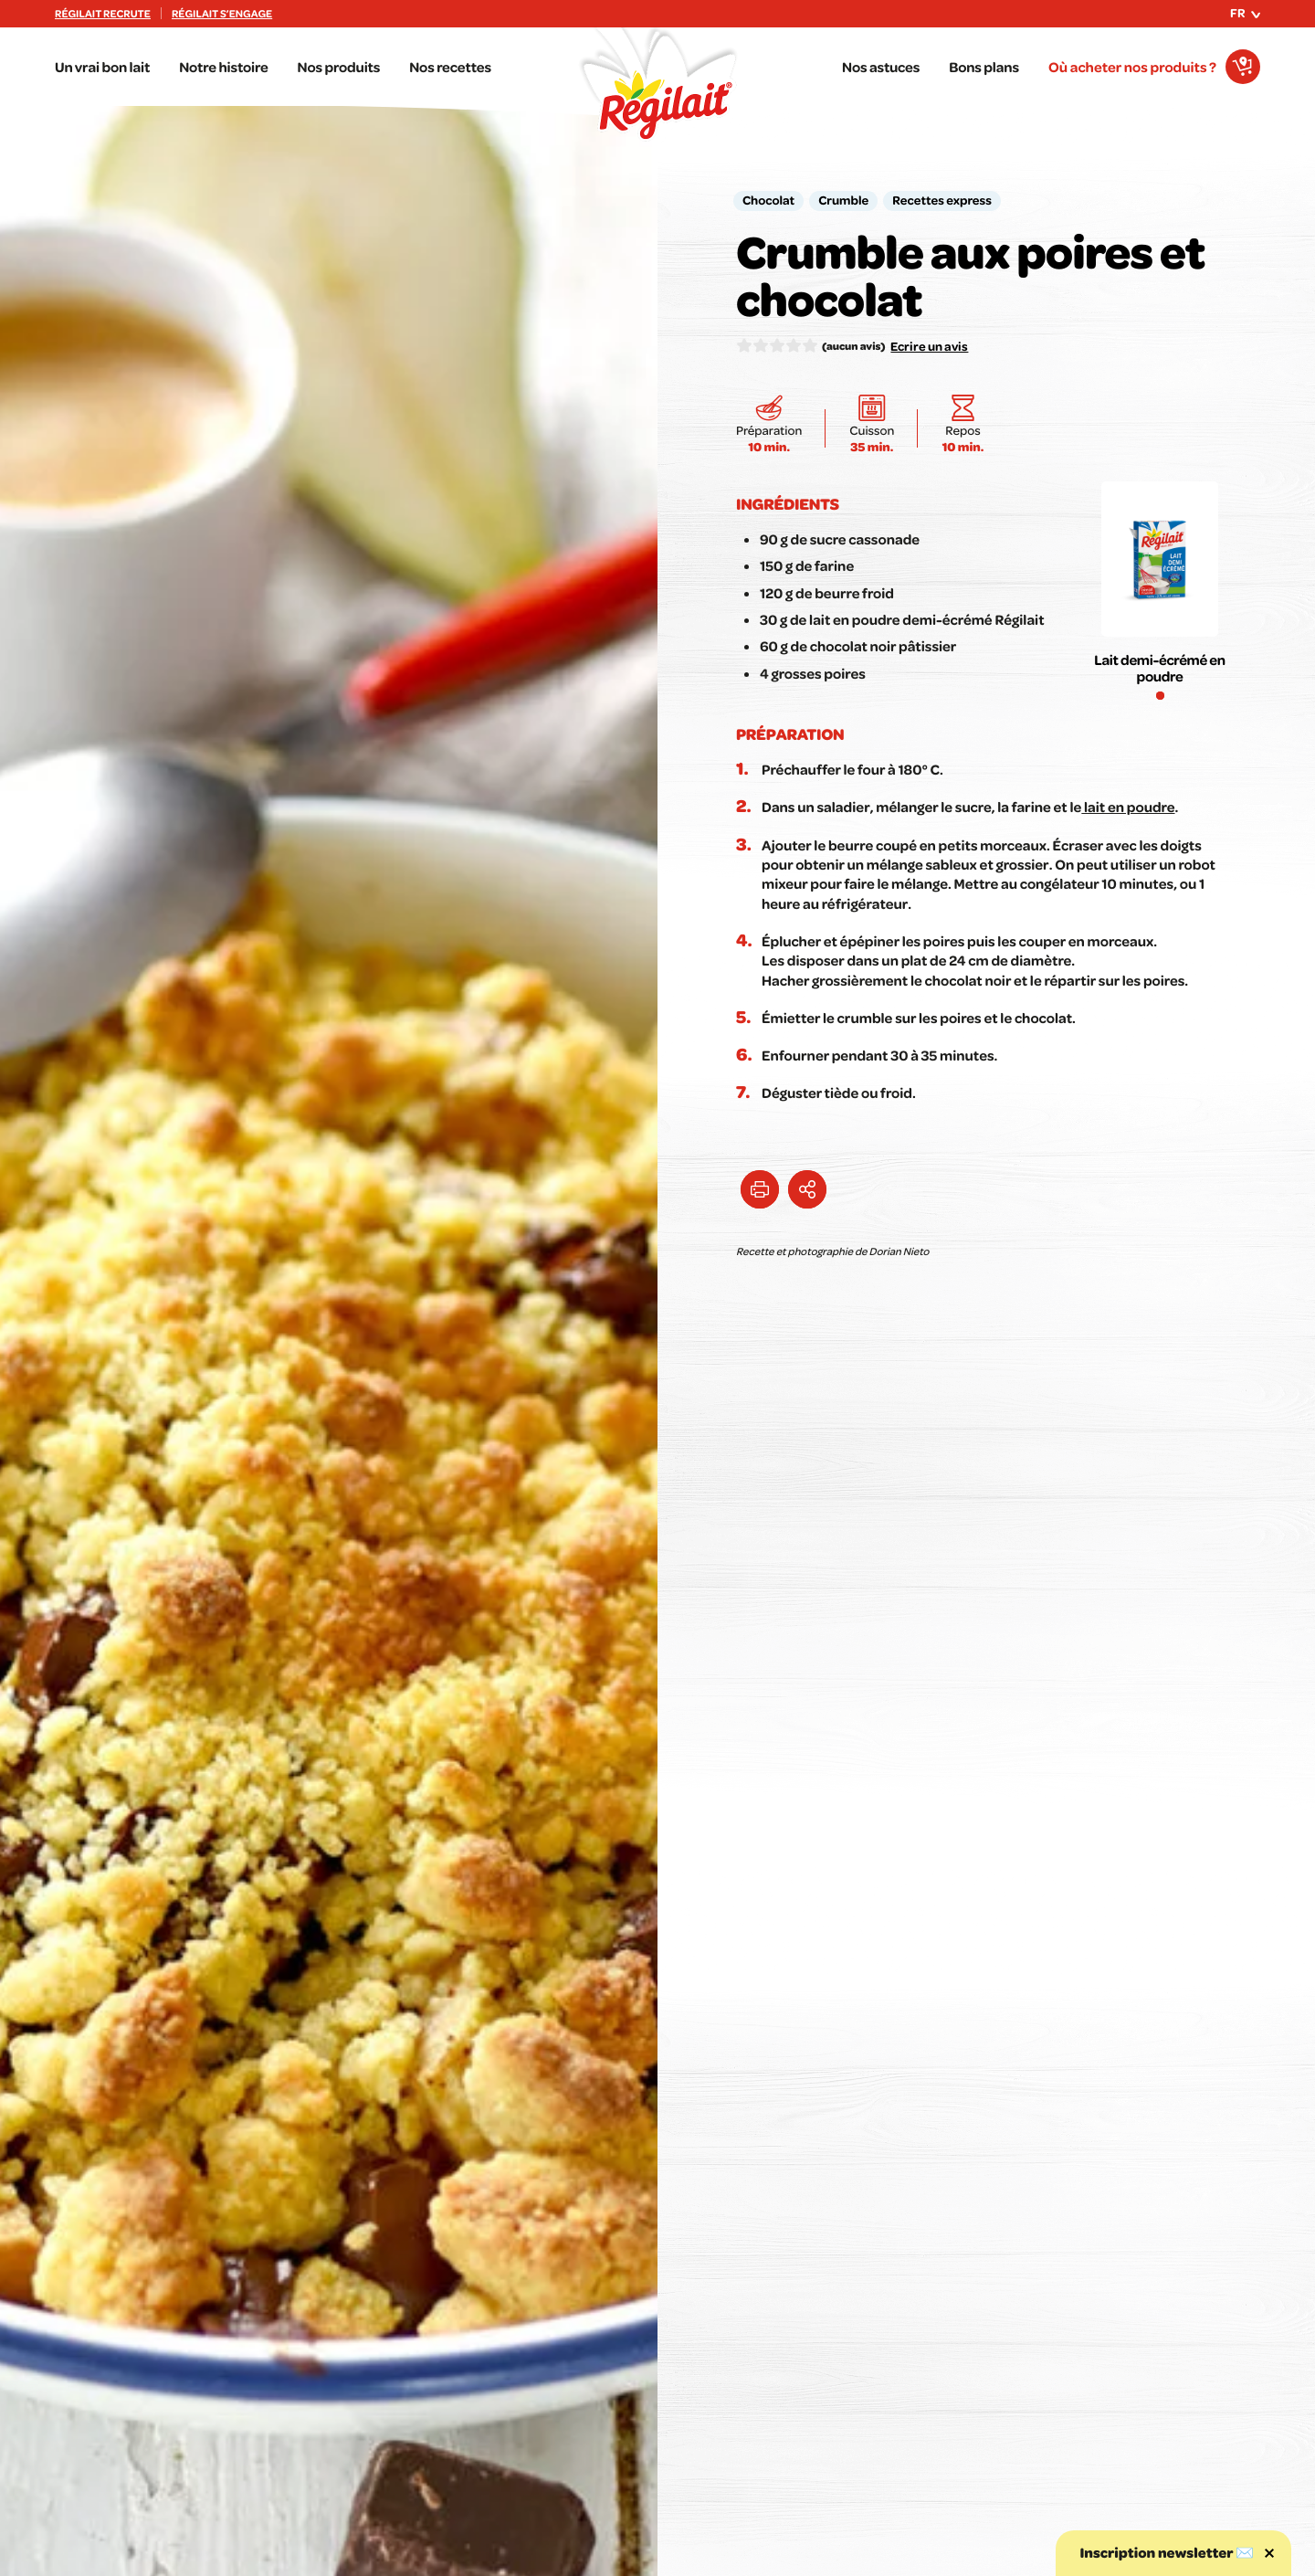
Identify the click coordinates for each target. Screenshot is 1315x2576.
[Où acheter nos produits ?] (1154, 66)
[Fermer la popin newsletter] (1269, 2553)
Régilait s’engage (222, 13)
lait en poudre (1127, 806)
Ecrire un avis (929, 346)
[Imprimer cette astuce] (760, 1189)
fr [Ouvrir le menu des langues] (1245, 12)
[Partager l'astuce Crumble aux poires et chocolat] (807, 1189)
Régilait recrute (103, 13)
